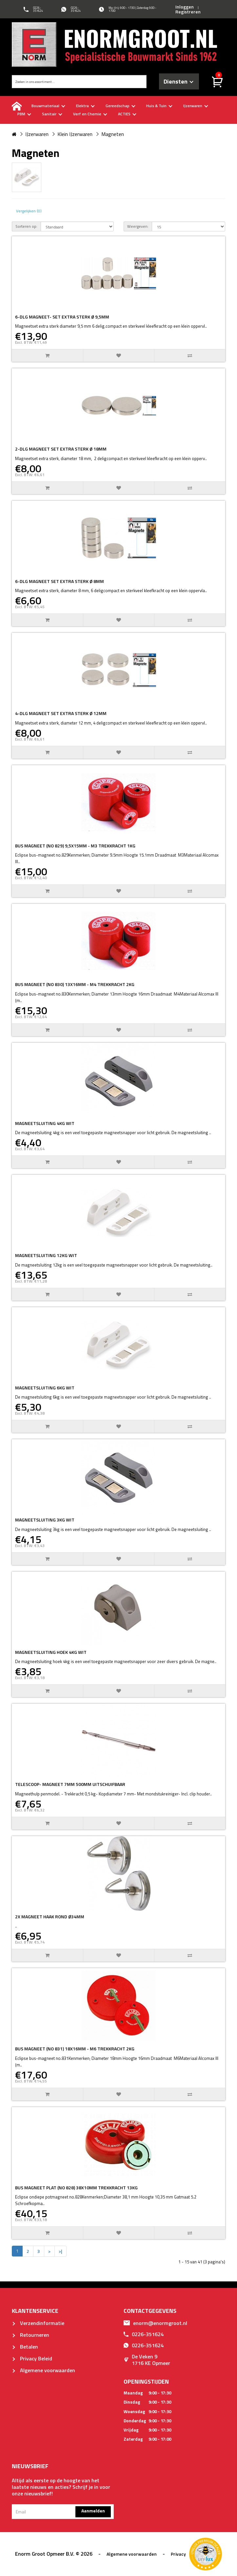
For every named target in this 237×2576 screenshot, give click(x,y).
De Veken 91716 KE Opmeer (147, 2359)
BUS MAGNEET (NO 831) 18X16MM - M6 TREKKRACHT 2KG (74, 2048)
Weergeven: (137, 226)
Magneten (112, 134)
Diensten (178, 81)
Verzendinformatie (38, 2323)
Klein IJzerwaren (74, 134)
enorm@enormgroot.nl (155, 2323)
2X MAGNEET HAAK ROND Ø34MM (49, 1916)
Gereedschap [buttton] (120, 106)
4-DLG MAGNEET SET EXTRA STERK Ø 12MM (61, 713)
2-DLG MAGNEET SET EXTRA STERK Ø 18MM (61, 448)
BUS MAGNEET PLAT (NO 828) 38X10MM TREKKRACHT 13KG (76, 2187)
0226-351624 (144, 2334)
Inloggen (184, 6)
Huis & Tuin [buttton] (159, 106)
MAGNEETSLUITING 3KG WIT (44, 1519)
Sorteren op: (26, 226)
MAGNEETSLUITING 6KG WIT (44, 1387)
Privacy (178, 2553)
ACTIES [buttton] (127, 114)
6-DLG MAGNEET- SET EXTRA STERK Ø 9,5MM (62, 316)
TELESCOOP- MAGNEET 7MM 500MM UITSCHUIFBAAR (70, 1784)
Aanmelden (93, 2510)
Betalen (25, 2347)
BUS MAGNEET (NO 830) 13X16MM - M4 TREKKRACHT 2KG (74, 984)
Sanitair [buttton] (52, 114)
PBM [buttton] (24, 114)
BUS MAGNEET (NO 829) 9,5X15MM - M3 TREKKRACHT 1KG (75, 845)
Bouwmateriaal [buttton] (48, 106)
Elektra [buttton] (85, 106)
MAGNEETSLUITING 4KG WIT (44, 1123)
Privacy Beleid (32, 2358)
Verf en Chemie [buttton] (90, 114)
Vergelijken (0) (29, 211)
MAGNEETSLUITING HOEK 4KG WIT (51, 1652)
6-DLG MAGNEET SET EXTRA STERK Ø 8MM (59, 581)
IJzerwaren (37, 134)
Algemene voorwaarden (43, 2370)
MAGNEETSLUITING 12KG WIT (46, 1255)
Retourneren (30, 2335)
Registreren (188, 11)
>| (60, 2251)
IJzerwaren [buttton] (195, 106)
